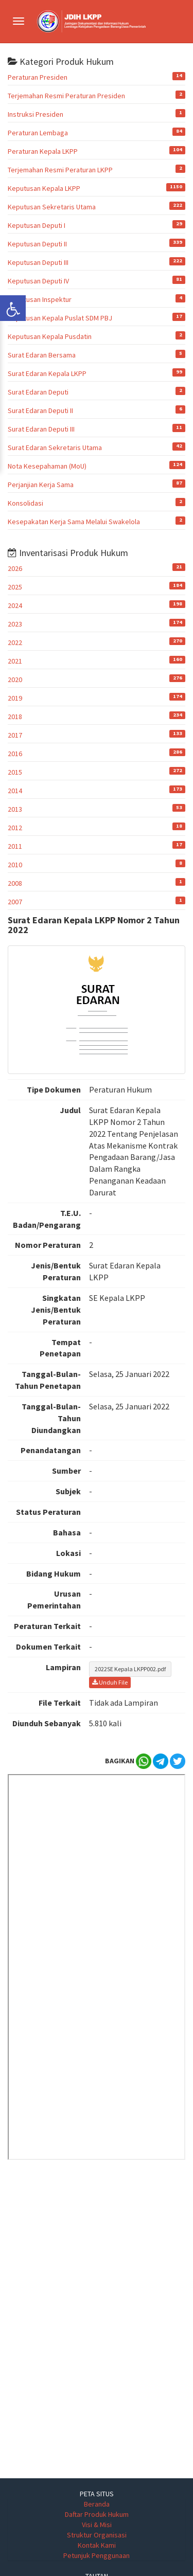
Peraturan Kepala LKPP (43, 151)
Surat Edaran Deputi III (41, 429)
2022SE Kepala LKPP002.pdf (130, 1669)
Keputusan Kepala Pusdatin (50, 336)
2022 (15, 642)
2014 (15, 790)
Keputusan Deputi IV (38, 280)
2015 (15, 772)
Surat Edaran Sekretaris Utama (55, 447)
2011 (15, 846)
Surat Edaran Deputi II (40, 410)
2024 (15, 605)
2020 (15, 679)
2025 (15, 587)
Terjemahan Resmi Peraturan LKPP (60, 169)
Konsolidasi (25, 503)
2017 (15, 735)
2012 (15, 827)
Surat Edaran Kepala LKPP (47, 373)
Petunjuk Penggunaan (96, 2555)
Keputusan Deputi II (37, 243)
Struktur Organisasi (97, 2534)
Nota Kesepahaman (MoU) (47, 466)
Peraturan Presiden (37, 77)
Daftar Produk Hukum (97, 2514)
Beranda (97, 2504)
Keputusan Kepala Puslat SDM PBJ (60, 318)
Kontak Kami (97, 2545)
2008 (15, 883)
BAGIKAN (119, 1760)
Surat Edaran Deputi (38, 392)
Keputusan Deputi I (36, 225)
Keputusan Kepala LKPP (44, 188)
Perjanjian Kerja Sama (41, 484)
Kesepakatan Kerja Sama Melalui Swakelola (74, 521)
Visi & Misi (97, 2524)
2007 (15, 901)
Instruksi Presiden (35, 114)
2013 (15, 809)
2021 (15, 661)
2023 (15, 624)
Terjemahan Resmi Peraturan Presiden (66, 95)
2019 (15, 698)
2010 (15, 864)
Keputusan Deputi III (38, 262)
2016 (15, 753)
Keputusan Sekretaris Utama (52, 206)
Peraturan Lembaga (38, 132)
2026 (15, 568)
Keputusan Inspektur (40, 299)
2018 (15, 716)
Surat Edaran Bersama (42, 355)
